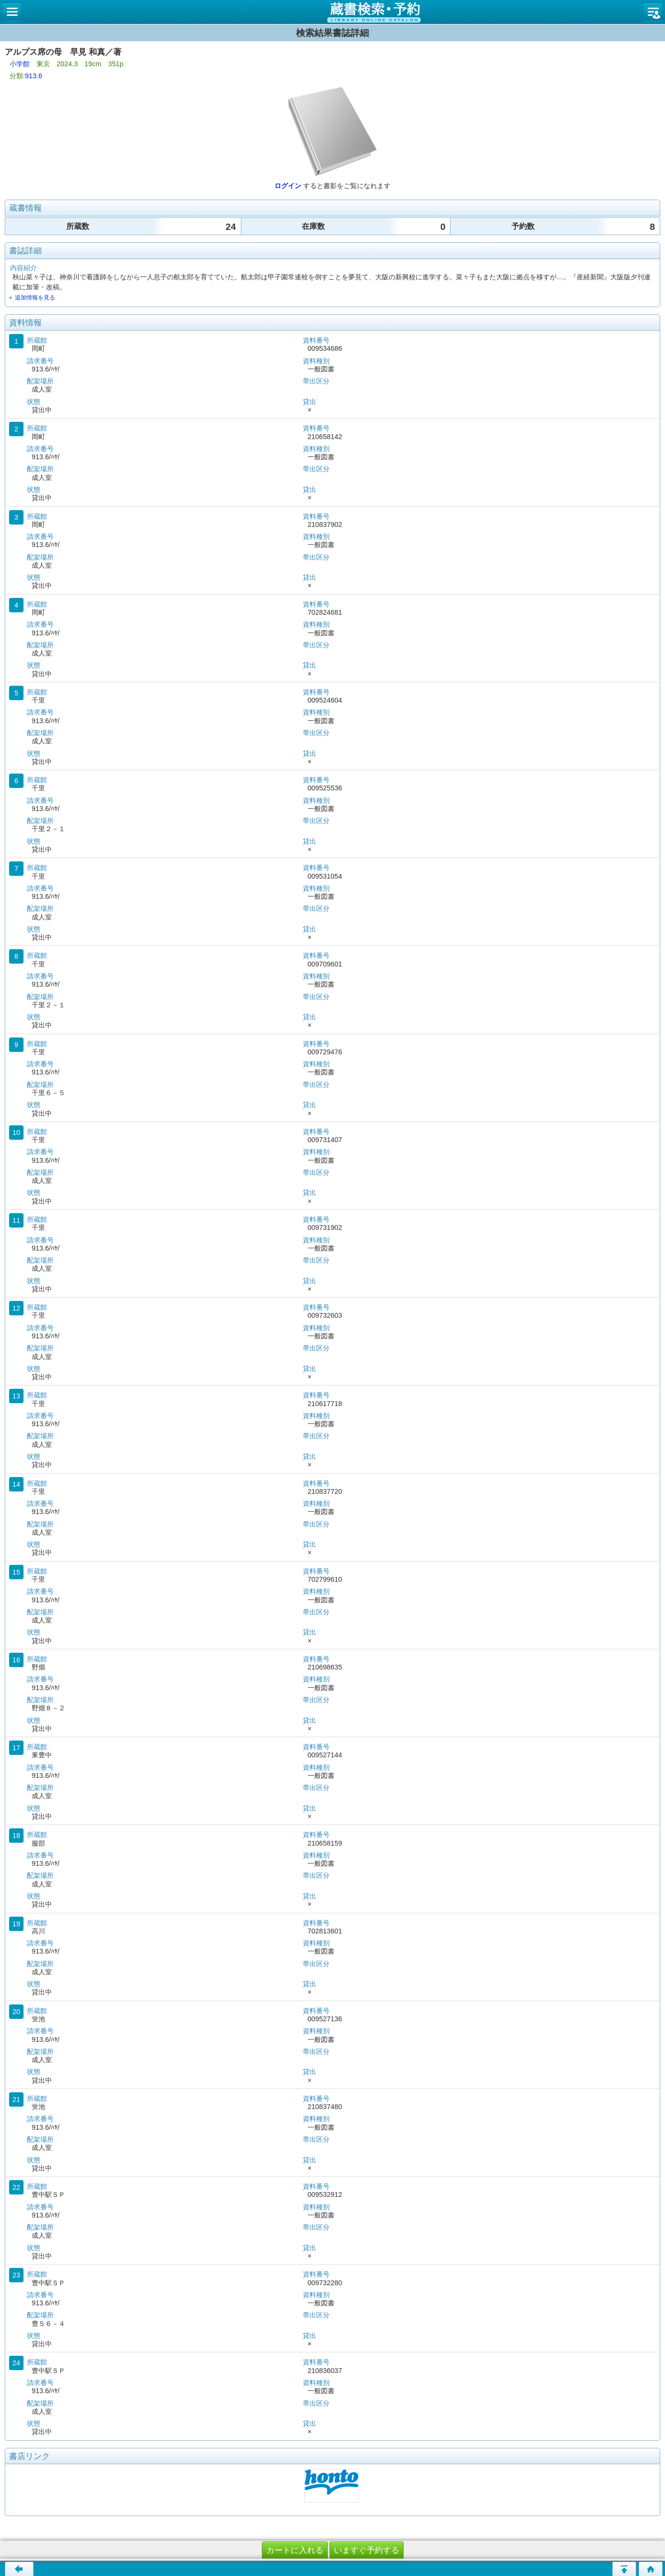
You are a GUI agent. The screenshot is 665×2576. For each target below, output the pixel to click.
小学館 (20, 64)
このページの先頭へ (624, 2569)
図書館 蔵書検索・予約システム (332, 12)
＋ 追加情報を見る (31, 297)
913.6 (33, 76)
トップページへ (651, 2569)
